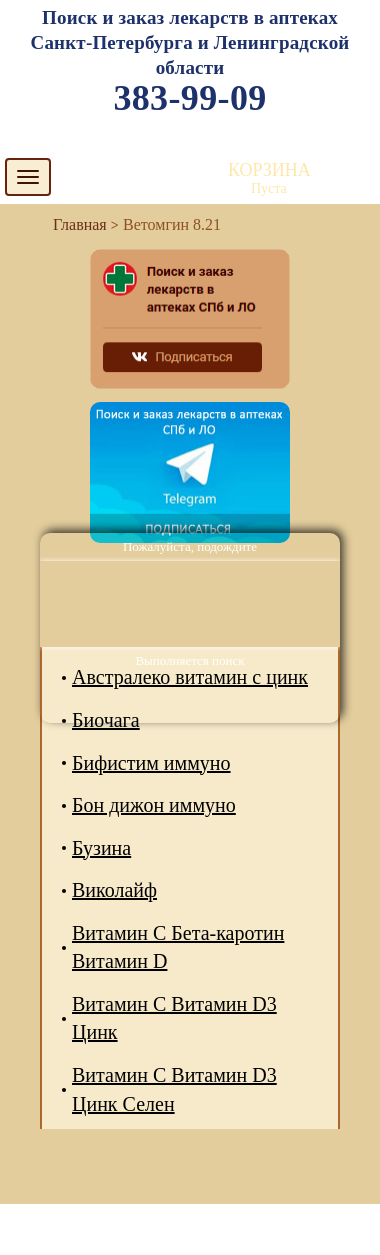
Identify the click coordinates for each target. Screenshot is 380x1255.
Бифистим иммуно (151, 763)
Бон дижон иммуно (154, 805)
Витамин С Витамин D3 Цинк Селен (174, 1089)
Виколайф (114, 890)
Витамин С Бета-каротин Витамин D (178, 947)
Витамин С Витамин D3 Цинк (174, 1018)
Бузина (101, 848)
